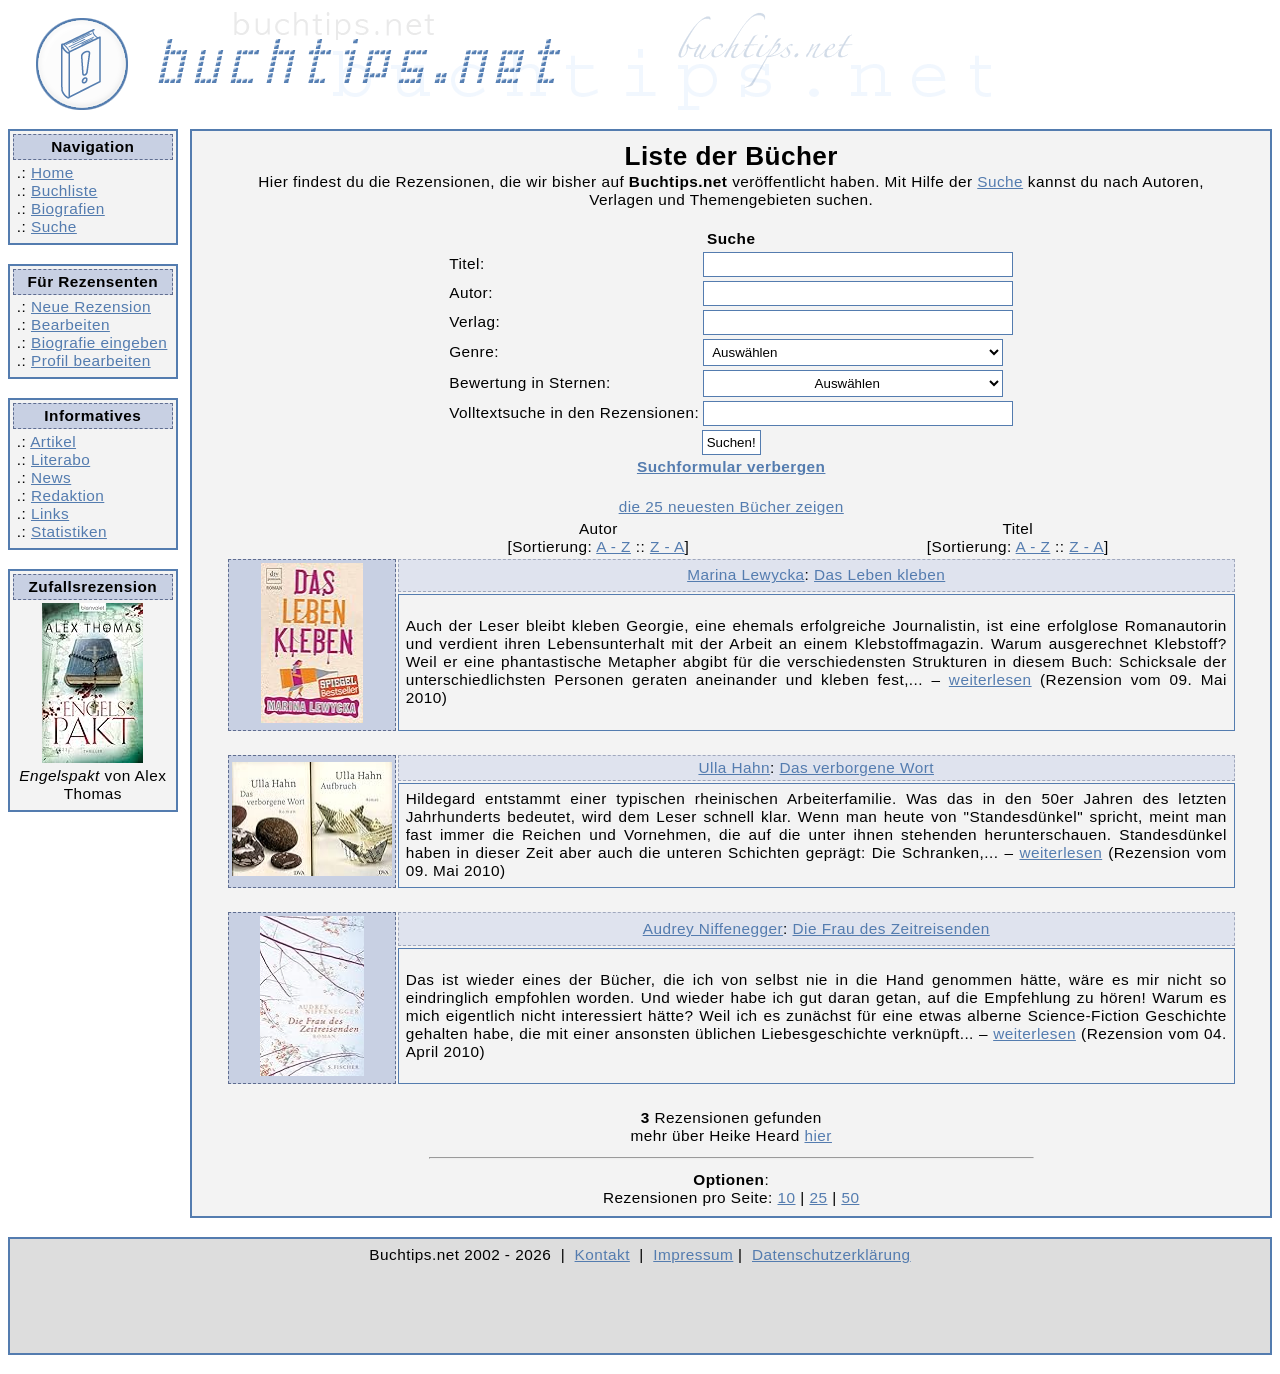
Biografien (68, 208)
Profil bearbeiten (91, 360)
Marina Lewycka (745, 574)
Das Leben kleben (879, 574)
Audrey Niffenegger (713, 928)
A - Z (613, 546)
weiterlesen (990, 679)
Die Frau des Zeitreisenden (891, 928)
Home (52, 172)
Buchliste (64, 190)
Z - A (667, 546)
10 (787, 1197)
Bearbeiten (70, 324)
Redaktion (67, 495)
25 (818, 1197)
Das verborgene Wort (857, 767)
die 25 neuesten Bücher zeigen (731, 506)
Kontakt (602, 1254)
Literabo (60, 459)
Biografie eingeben (99, 342)
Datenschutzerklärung (831, 1254)
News (51, 477)
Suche (54, 226)
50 (850, 1197)
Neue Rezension (91, 306)
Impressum (693, 1254)
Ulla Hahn (734, 767)
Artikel (53, 441)
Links (50, 513)
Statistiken (69, 531)
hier (817, 1135)
